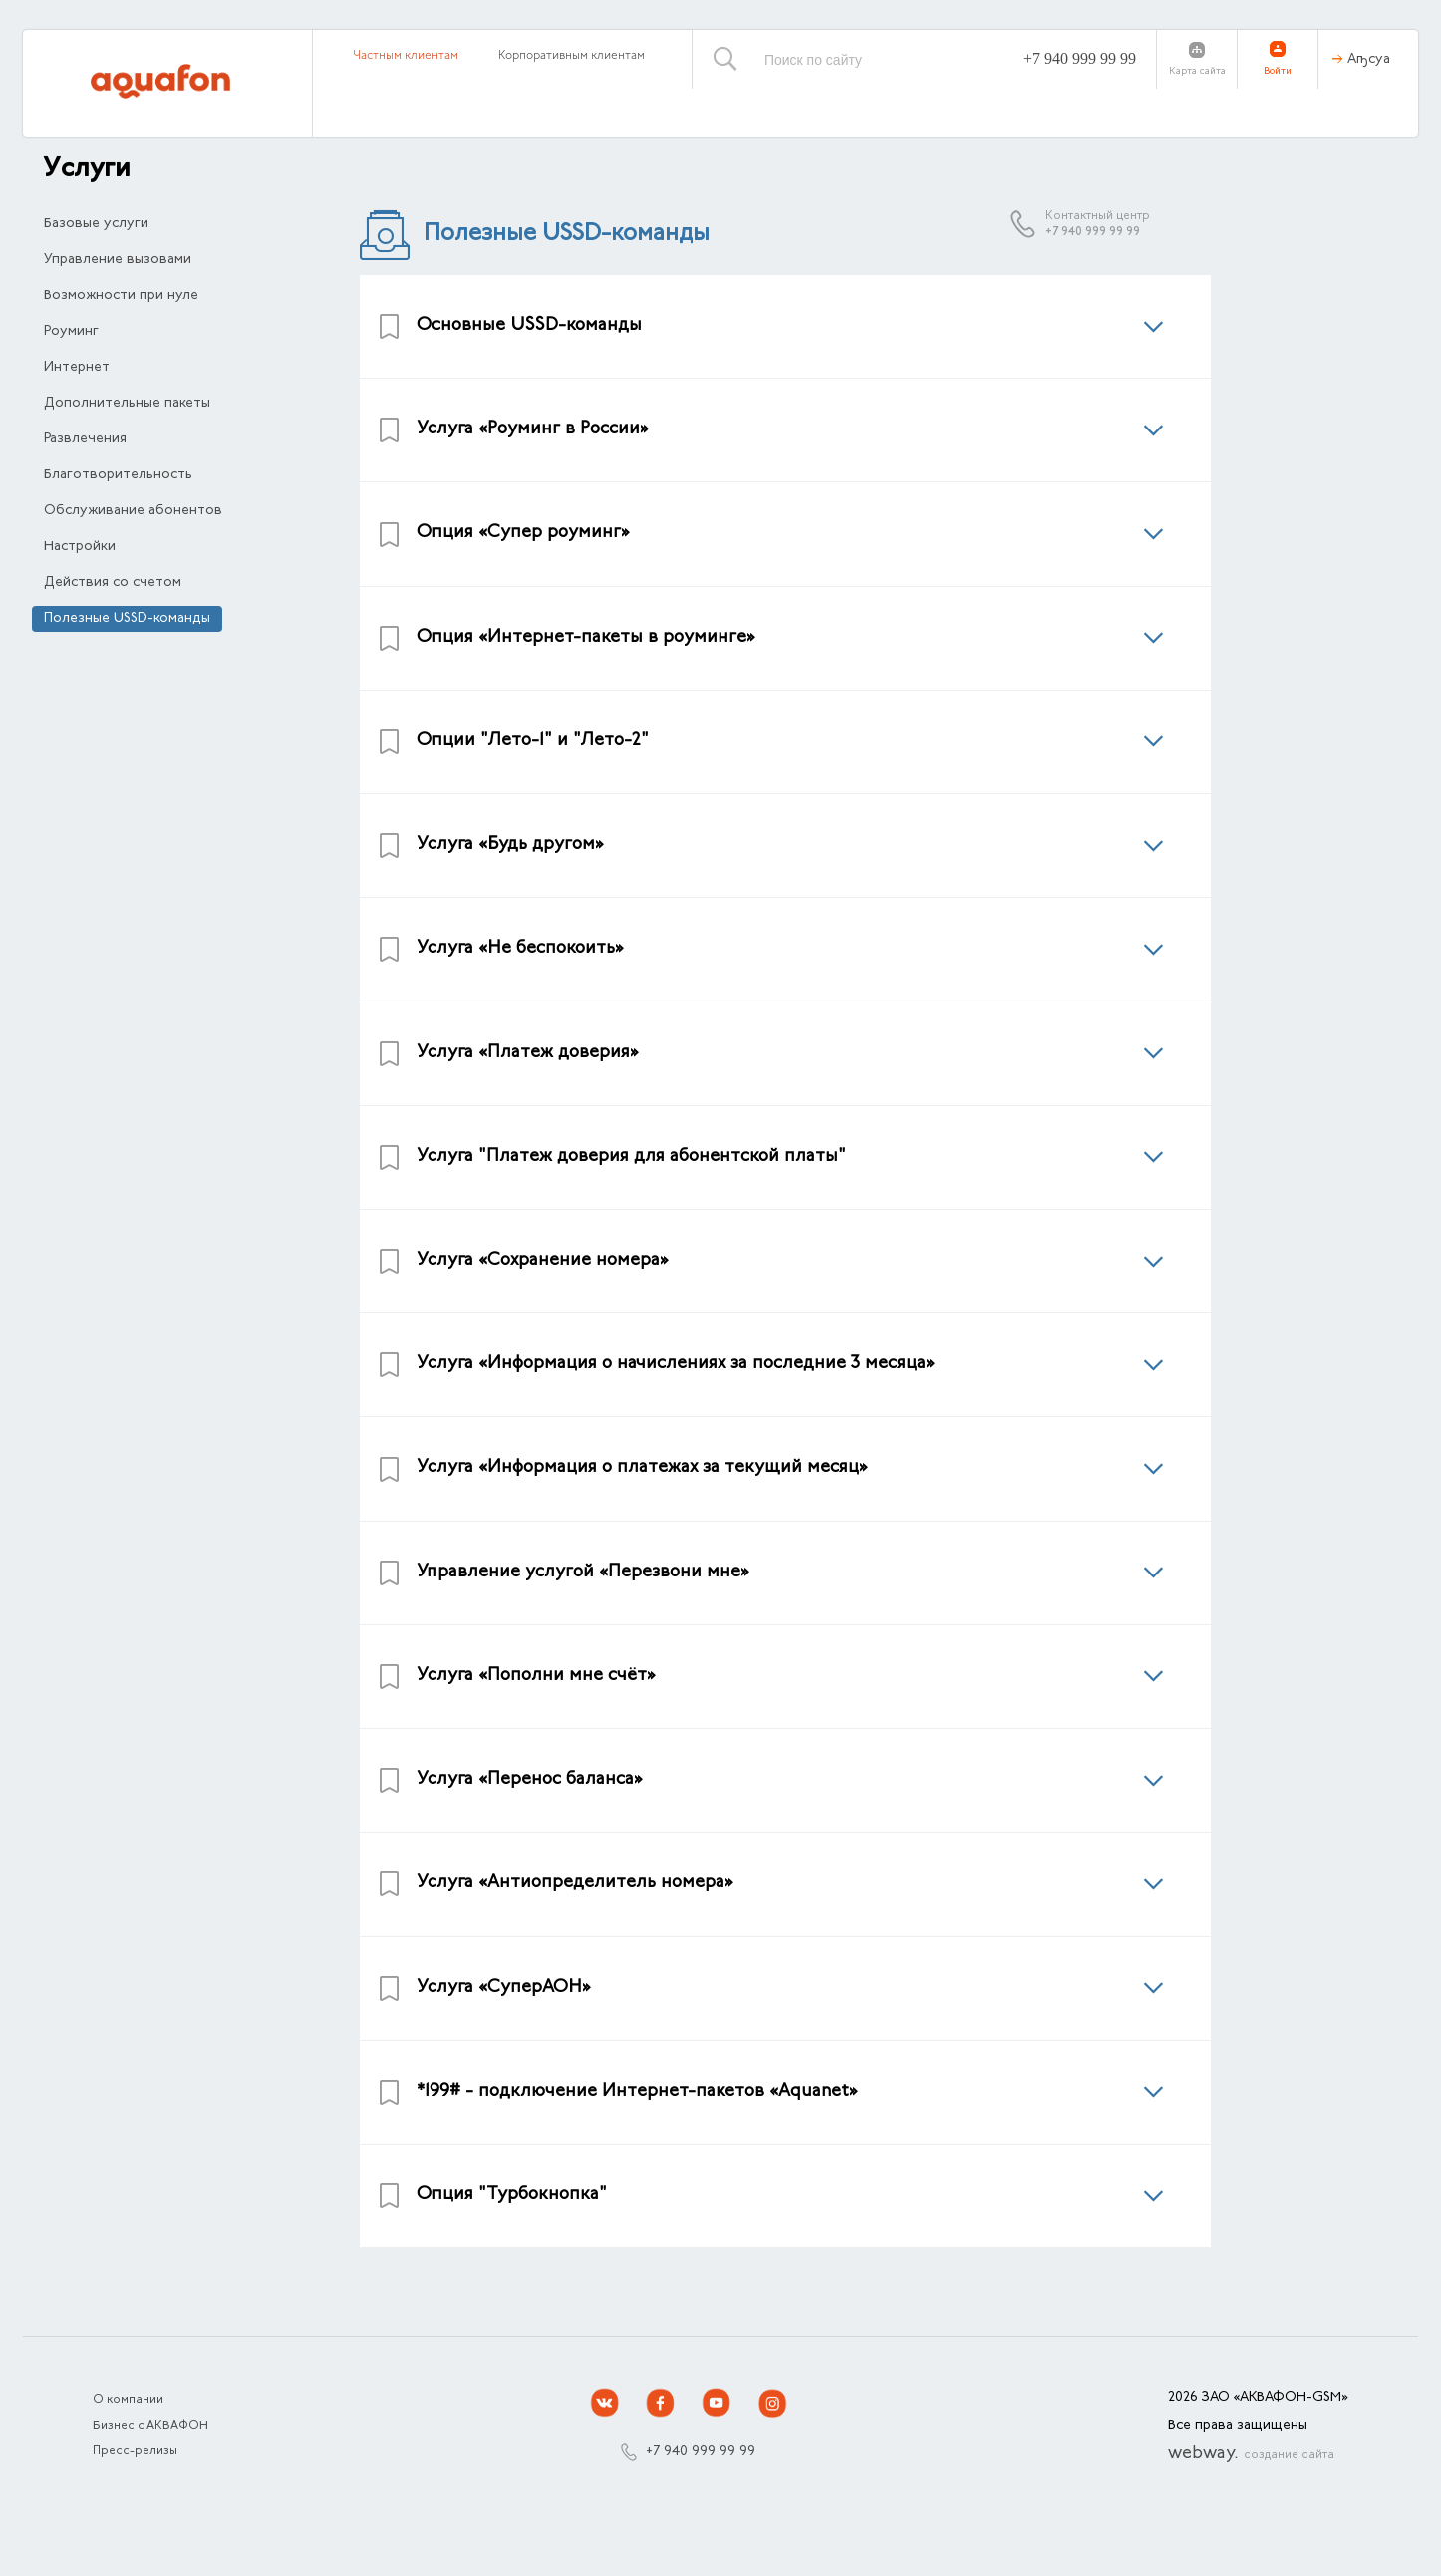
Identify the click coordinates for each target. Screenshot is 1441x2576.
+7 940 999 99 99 (1079, 58)
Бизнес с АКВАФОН (150, 2426)
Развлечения (85, 439)
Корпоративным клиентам (571, 56)
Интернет (77, 368)
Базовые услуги (96, 224)
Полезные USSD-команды (127, 619)
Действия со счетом (112, 583)
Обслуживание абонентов (133, 511)
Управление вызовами (117, 260)
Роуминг (71, 332)
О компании (128, 2400)
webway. (1251, 2454)
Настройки (80, 547)
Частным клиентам (405, 56)
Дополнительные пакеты (127, 404)
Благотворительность (118, 475)
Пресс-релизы (135, 2451)
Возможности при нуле (121, 296)
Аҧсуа (1368, 60)
